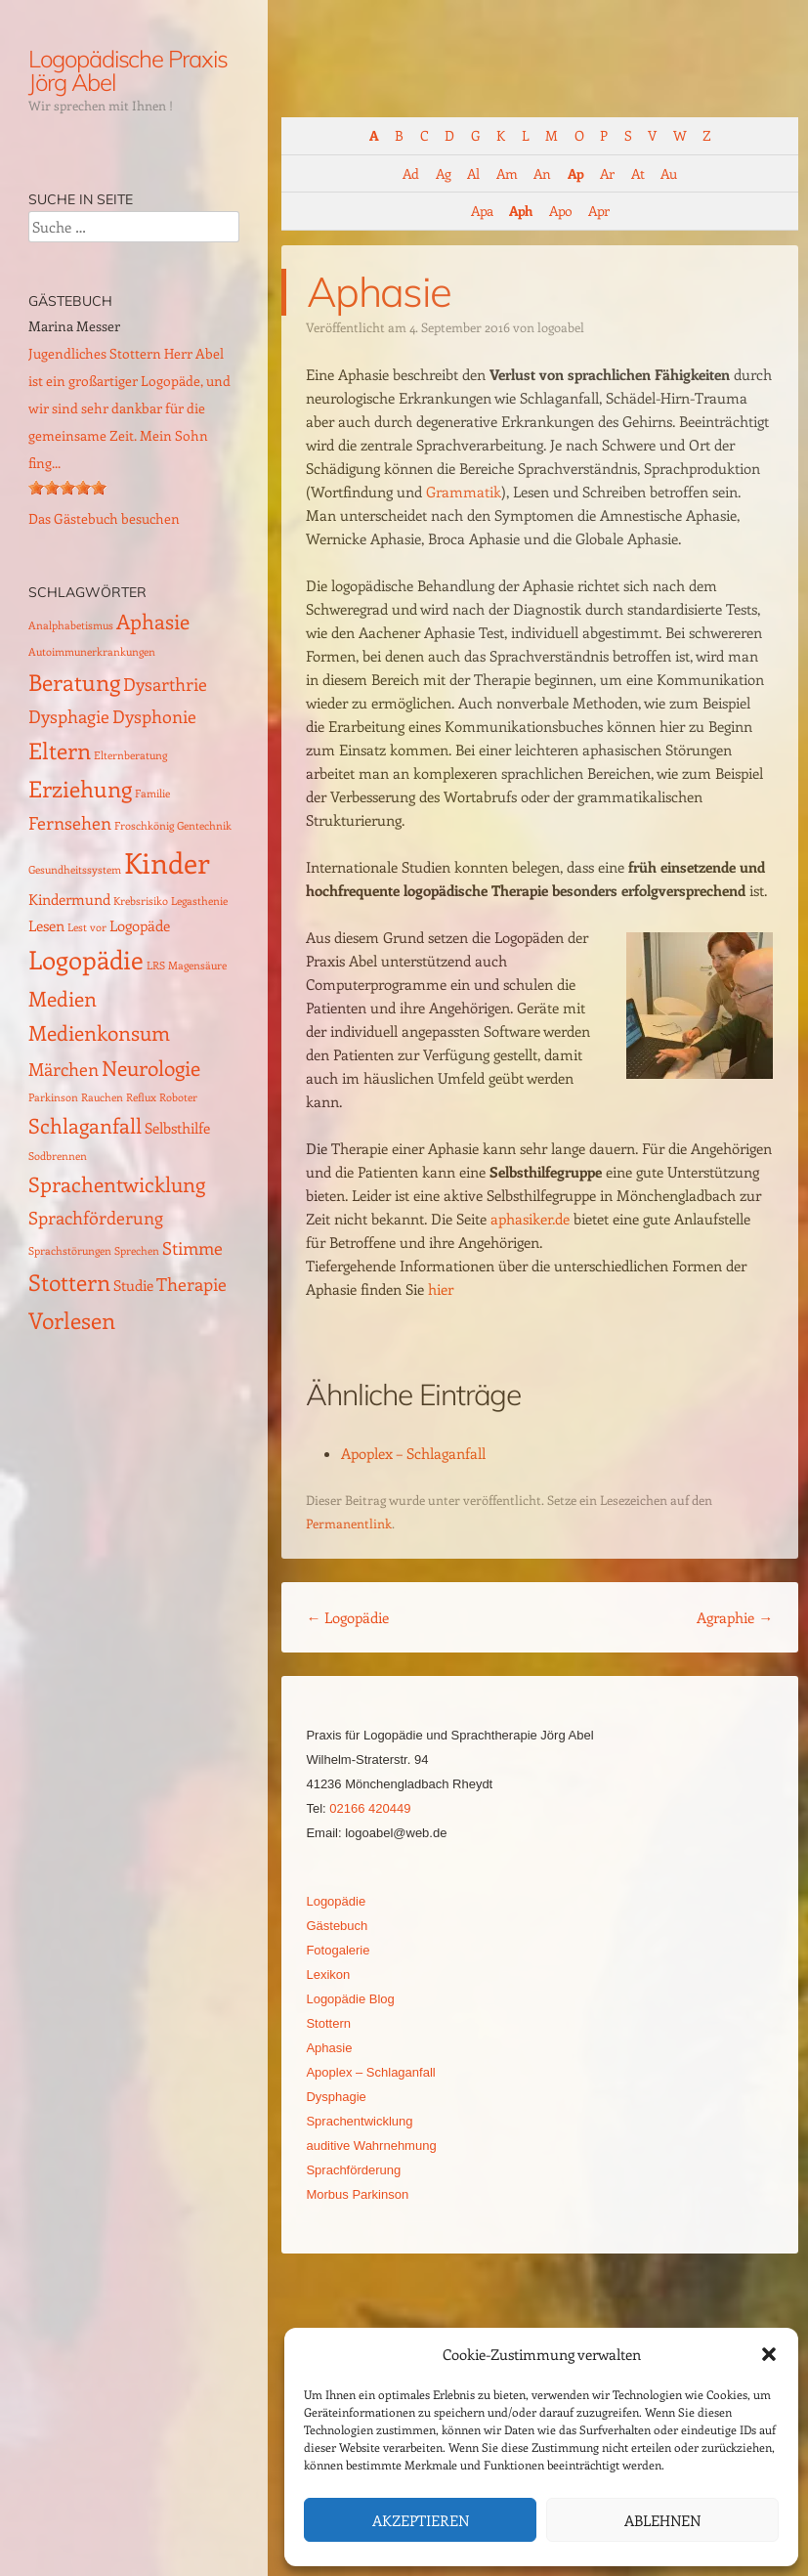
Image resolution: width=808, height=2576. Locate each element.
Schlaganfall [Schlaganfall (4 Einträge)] (85, 1125)
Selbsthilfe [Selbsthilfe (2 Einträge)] (177, 1128)
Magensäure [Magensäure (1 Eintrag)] (197, 965)
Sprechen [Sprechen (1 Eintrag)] (136, 1251)
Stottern (328, 2023)
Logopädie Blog (350, 1999)
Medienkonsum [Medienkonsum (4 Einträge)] (99, 1032)
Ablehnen (662, 2520)
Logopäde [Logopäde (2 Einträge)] (139, 925)
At (637, 173)
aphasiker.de (530, 1218)
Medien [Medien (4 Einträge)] (62, 998)
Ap (575, 173)
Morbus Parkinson (357, 2194)
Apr (598, 210)
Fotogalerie (337, 1950)
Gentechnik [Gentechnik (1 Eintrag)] (204, 826)
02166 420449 (369, 1808)
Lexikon (328, 1974)
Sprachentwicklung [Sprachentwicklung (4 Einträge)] (116, 1184)
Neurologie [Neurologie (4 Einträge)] (151, 1067)
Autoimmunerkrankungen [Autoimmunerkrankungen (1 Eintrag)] (91, 652)
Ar (607, 173)
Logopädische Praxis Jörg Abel (127, 70)
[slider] (67, 487)
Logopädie (347, 1617)
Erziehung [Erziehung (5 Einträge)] (80, 788)
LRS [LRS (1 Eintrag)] (156, 965)
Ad (410, 173)
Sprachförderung (353, 2170)
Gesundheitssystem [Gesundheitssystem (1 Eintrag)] (74, 870)
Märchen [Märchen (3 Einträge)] (63, 1068)
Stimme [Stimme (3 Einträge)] (192, 1247)
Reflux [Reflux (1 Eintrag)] (141, 1097)
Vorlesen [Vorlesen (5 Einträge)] (71, 1320)
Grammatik (463, 491)
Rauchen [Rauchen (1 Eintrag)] (102, 1097)
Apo (560, 210)
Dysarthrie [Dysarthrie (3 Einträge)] (165, 683)
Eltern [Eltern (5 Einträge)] (59, 750)
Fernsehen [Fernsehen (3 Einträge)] (69, 822)
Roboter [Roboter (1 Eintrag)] (178, 1097)
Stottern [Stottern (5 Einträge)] (69, 1282)
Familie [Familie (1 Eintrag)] (152, 793)
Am (506, 173)
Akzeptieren (420, 2520)
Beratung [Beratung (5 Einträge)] (74, 681)
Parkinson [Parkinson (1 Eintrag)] (53, 1097)
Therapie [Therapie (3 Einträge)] (191, 1283)
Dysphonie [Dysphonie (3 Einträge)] (154, 716)
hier (440, 1289)
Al (473, 173)
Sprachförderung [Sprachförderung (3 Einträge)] (95, 1217)
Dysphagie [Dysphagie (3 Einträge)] (68, 716)
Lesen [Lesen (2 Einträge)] (46, 925)
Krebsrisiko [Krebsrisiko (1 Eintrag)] (140, 901)
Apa (481, 210)
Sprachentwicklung (359, 2121)
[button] (769, 2354)
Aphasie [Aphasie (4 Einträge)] (153, 621)
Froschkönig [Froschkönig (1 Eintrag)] (144, 826)
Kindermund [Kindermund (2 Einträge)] (69, 899)
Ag (443, 173)
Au (668, 173)
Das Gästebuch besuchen (104, 518)
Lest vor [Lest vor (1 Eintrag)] (86, 927)
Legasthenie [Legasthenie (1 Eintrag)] (199, 901)
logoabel (560, 327)
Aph (520, 210)
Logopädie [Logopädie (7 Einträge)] (86, 959)
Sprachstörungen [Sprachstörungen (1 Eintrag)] (69, 1251)
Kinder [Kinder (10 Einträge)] (167, 861)
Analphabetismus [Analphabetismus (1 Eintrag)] (70, 625)
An (541, 173)
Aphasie (329, 2047)
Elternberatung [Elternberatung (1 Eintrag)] (130, 755)
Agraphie (735, 1617)
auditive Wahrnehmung (371, 2145)
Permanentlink (349, 1523)
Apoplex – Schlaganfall (413, 1453)
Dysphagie (335, 2096)
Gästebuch (336, 1925)
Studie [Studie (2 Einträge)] (133, 1285)
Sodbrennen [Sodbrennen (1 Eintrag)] (57, 1156)
